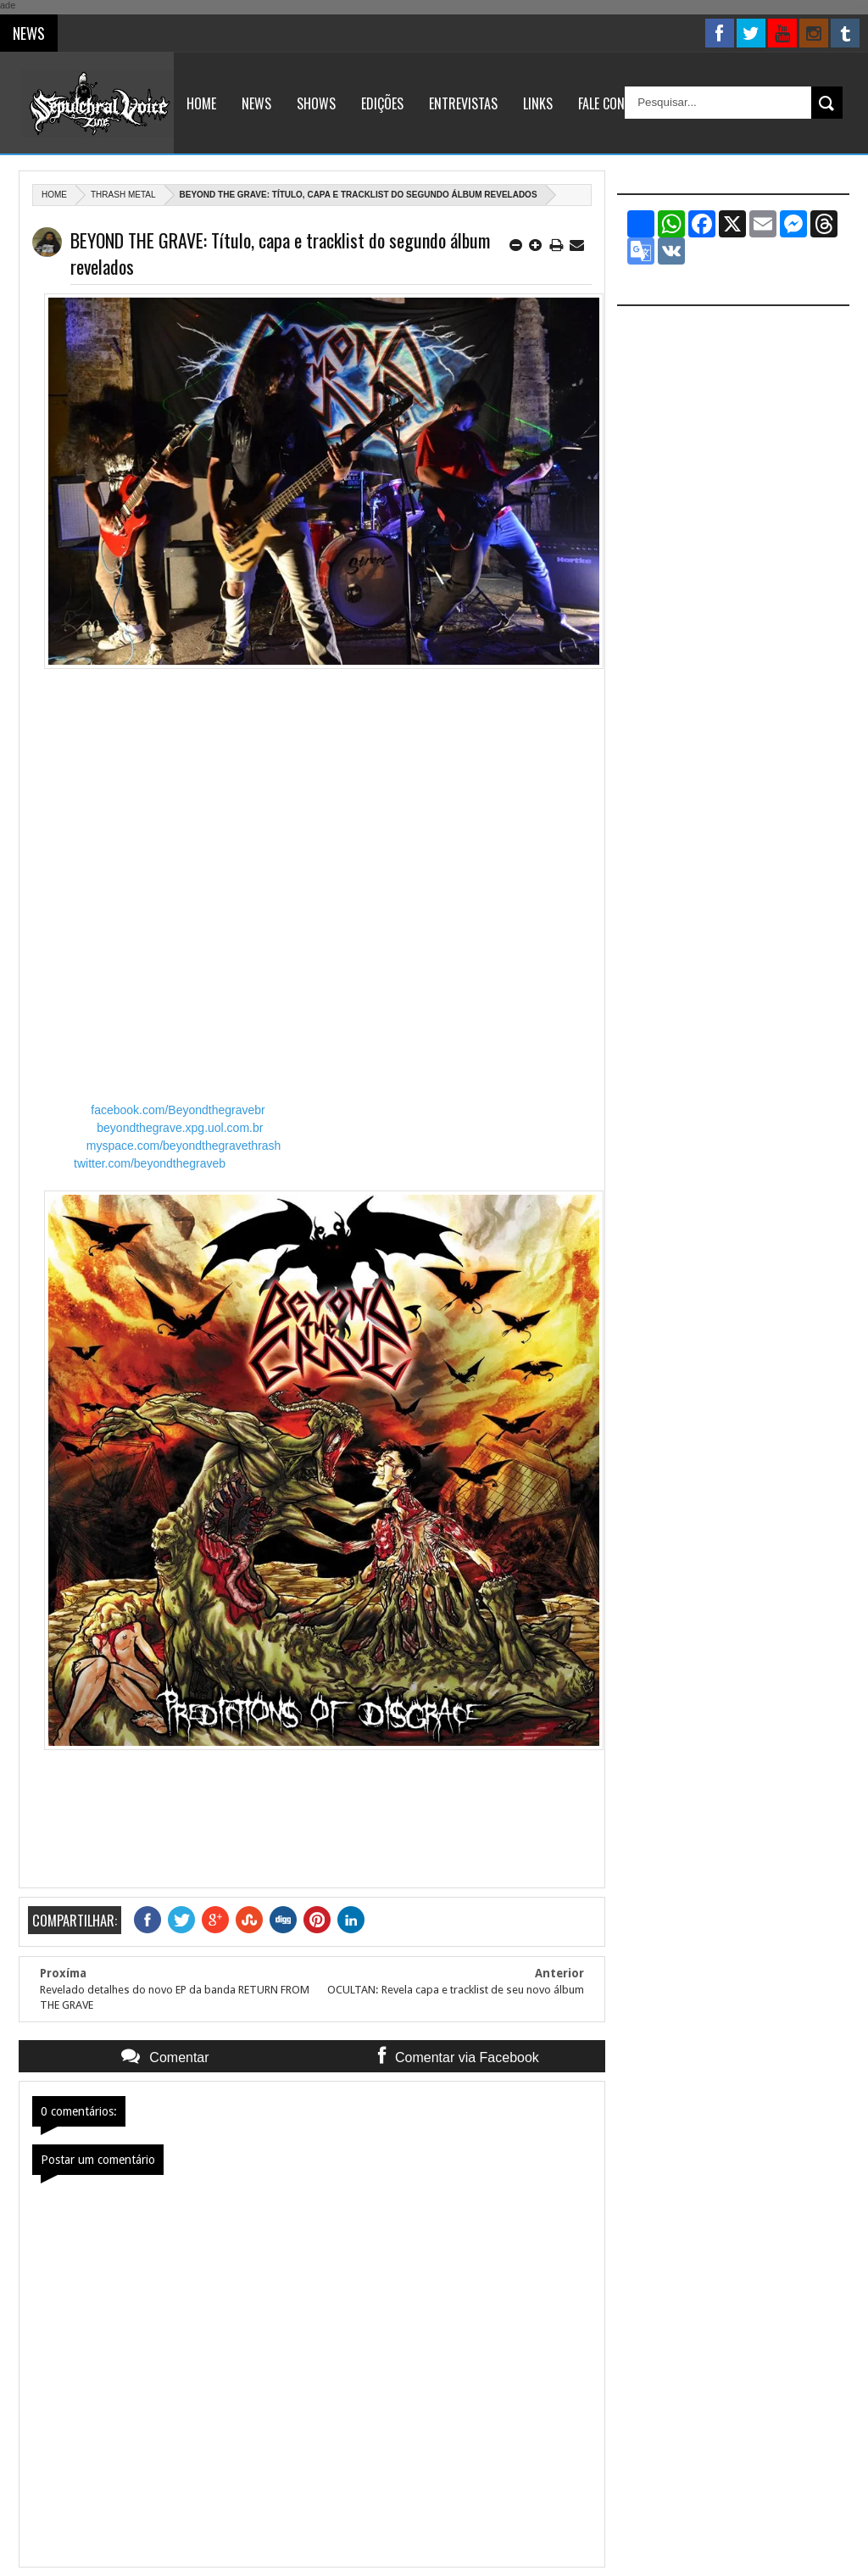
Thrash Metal (123, 194)
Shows (316, 103)
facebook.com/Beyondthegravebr (177, 1110)
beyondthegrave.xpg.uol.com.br (180, 1128)
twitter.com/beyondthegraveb (149, 1163)
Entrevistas (463, 103)
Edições (382, 103)
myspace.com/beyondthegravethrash (183, 1145)
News (256, 103)
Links (538, 103)
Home (201, 103)
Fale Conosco (616, 103)
